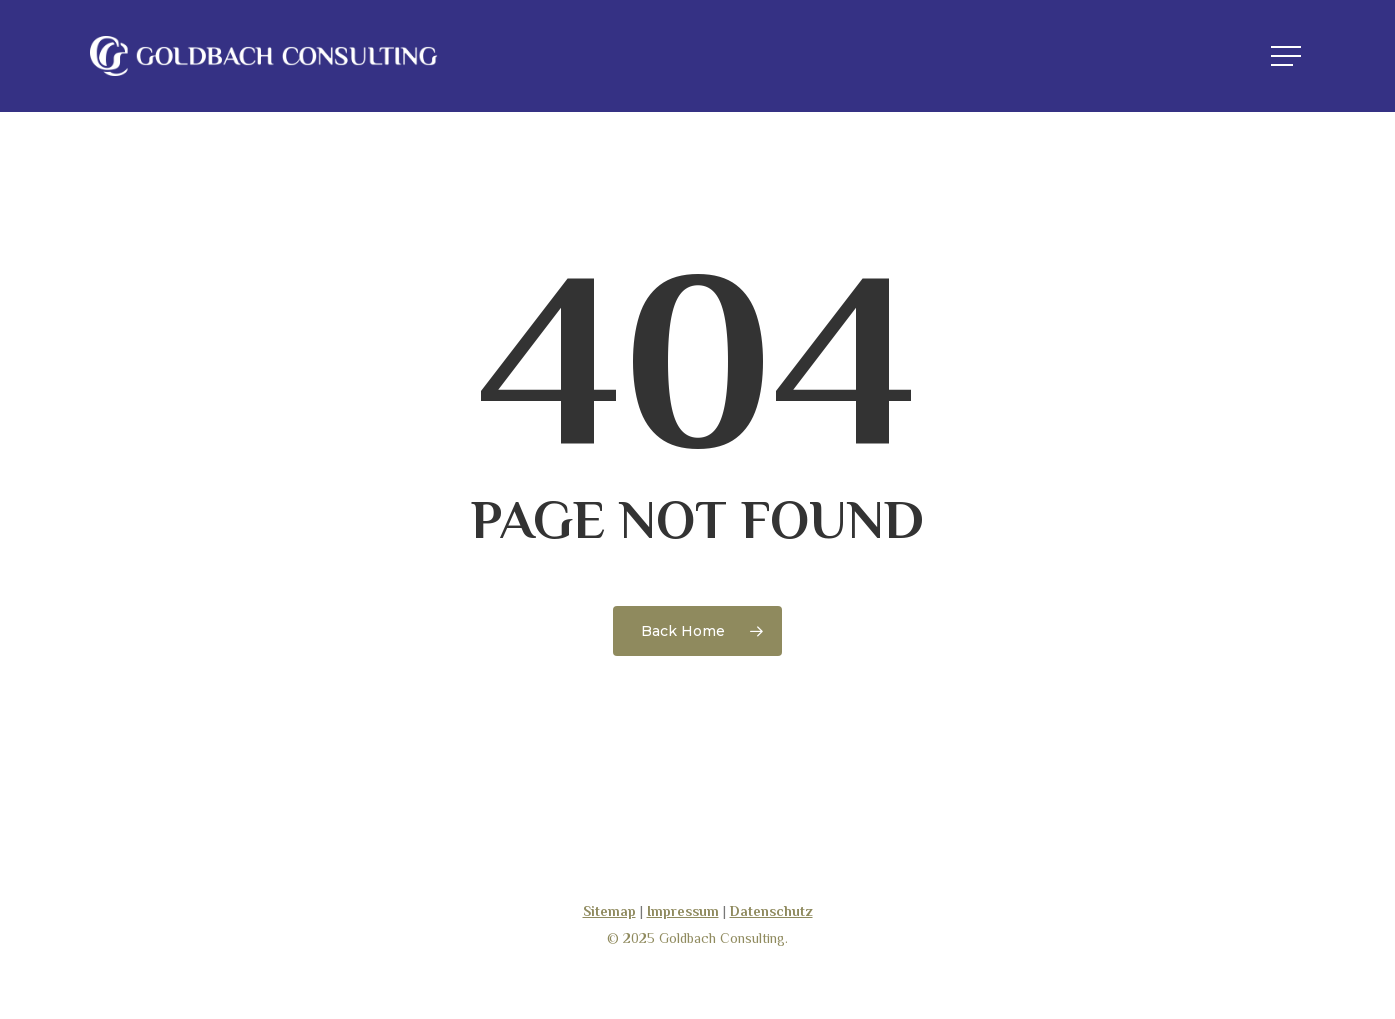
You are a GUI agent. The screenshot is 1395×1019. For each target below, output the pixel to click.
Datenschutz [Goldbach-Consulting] (771, 911)
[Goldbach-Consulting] (264, 56)
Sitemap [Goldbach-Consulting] (609, 911)
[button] (1288, 56)
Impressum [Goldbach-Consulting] (683, 911)
